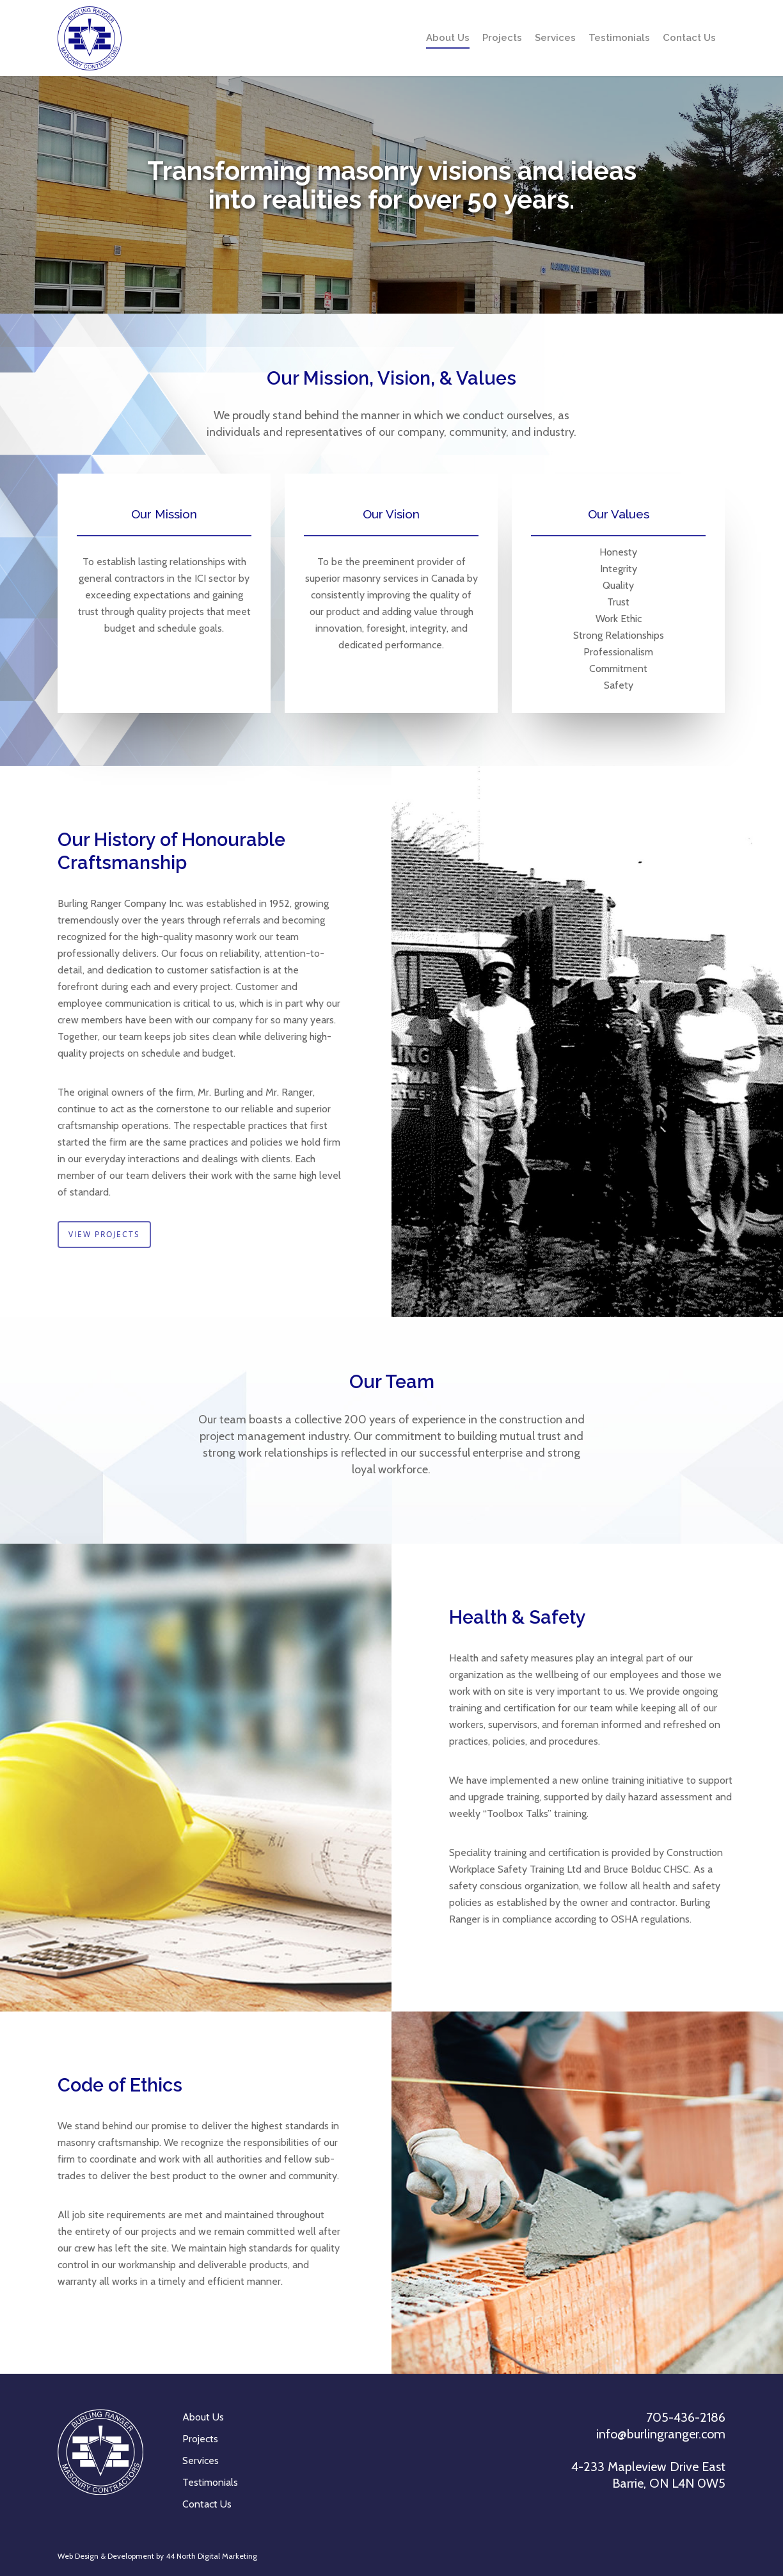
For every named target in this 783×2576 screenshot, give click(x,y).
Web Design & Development (106, 2556)
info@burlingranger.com (660, 2434)
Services (555, 38)
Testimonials (619, 38)
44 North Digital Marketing (211, 2556)
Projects (502, 38)
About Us (448, 38)
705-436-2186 (685, 2417)
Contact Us (689, 38)
